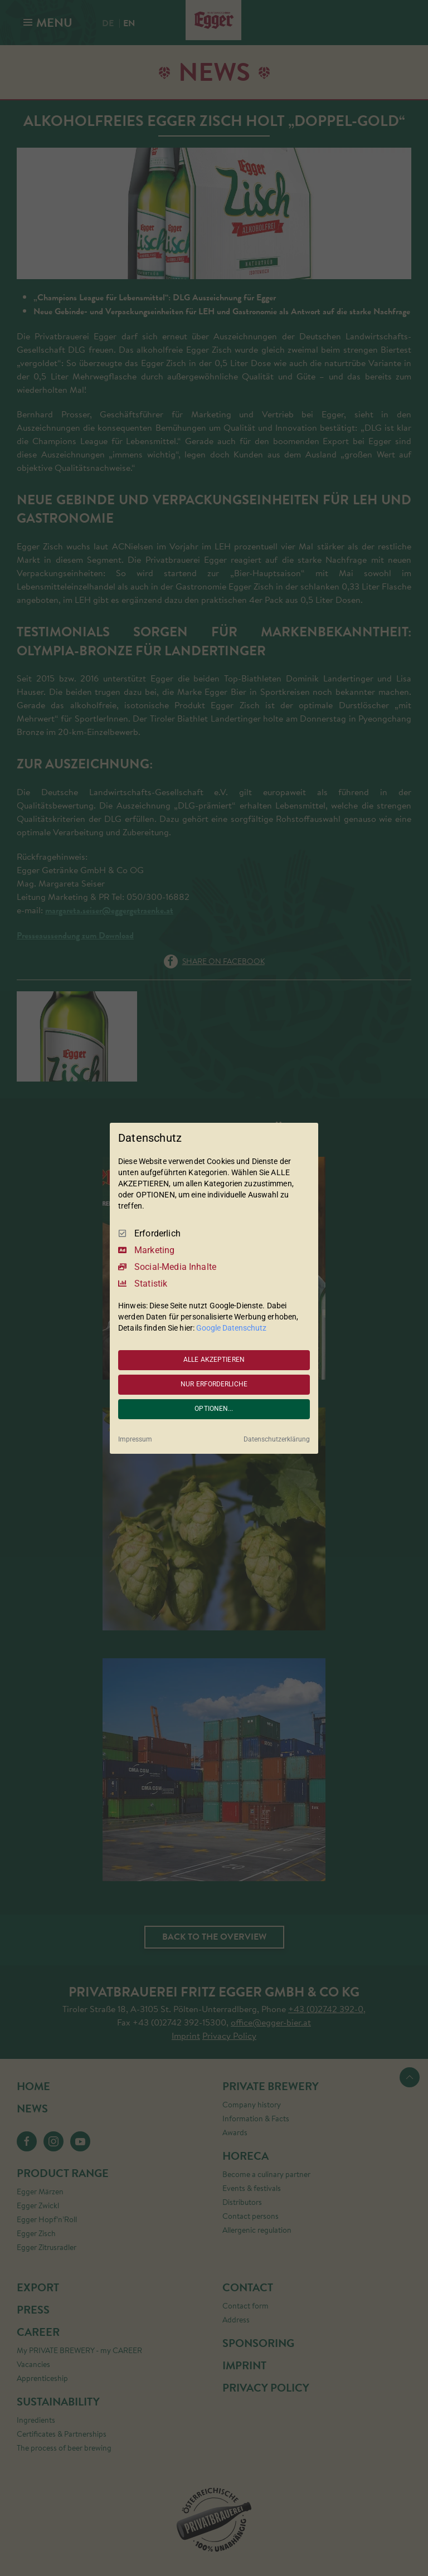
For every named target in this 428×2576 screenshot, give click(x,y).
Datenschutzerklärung (277, 1439)
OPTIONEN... (213, 1409)
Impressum (135, 1439)
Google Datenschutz (231, 1327)
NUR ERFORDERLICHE (214, 1384)
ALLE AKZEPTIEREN (214, 1360)
